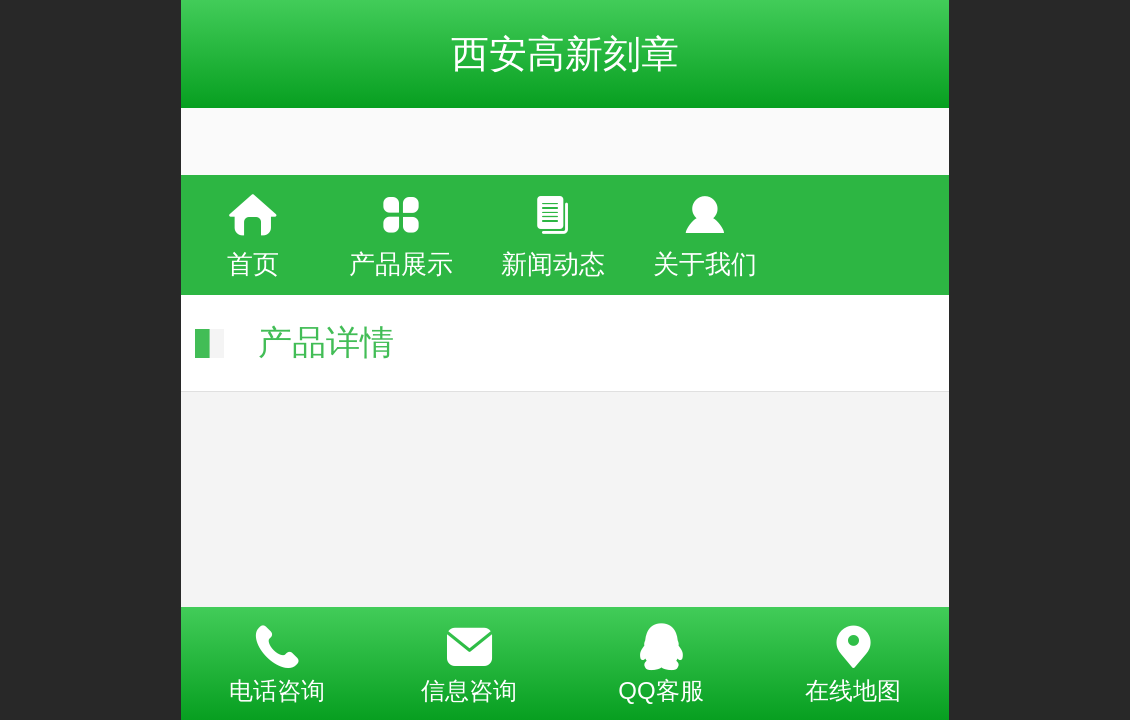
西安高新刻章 (565, 53)
